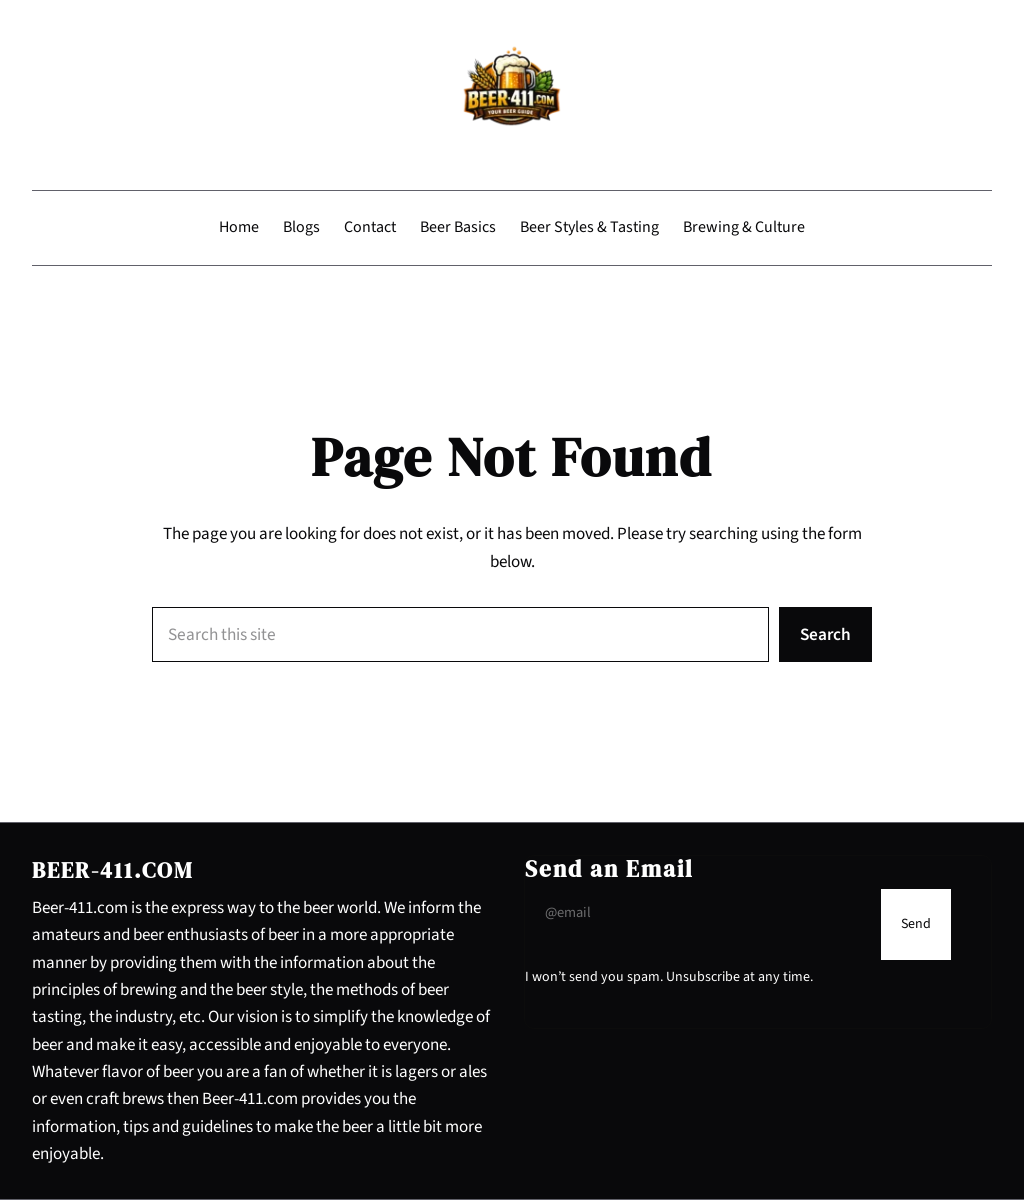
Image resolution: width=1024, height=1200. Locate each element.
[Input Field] (698, 912)
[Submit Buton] (916, 924)
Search (825, 634)
